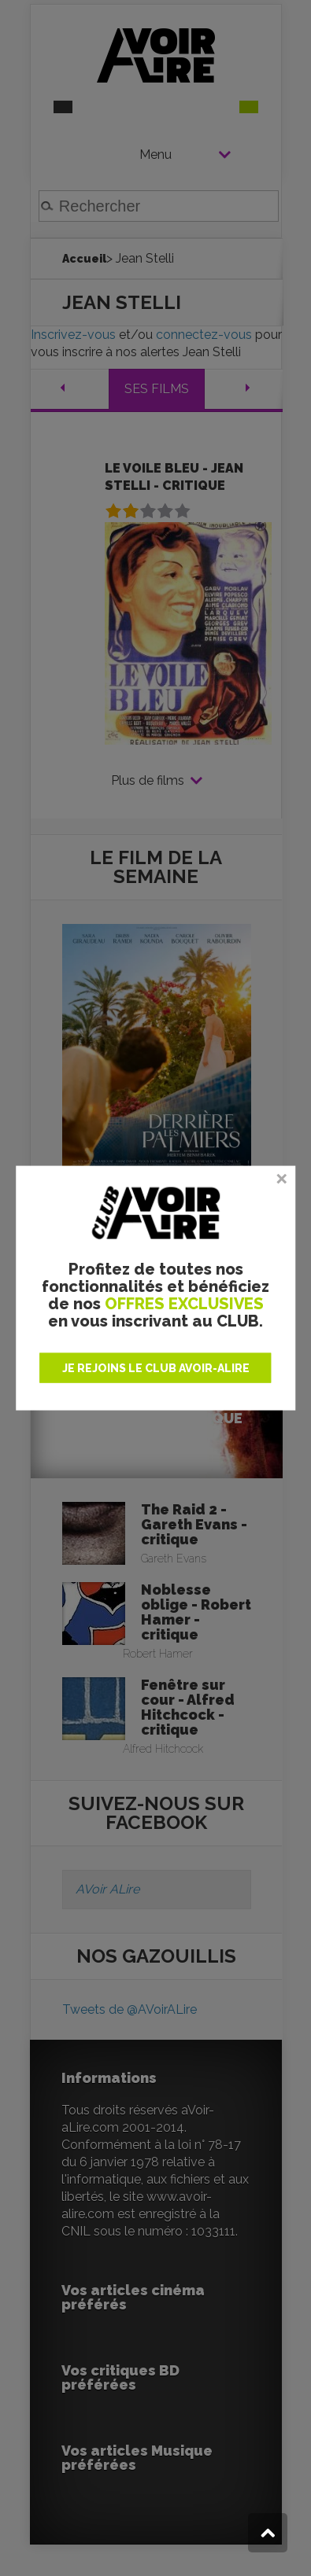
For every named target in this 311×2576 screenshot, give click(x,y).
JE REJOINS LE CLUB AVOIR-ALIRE (156, 1367)
